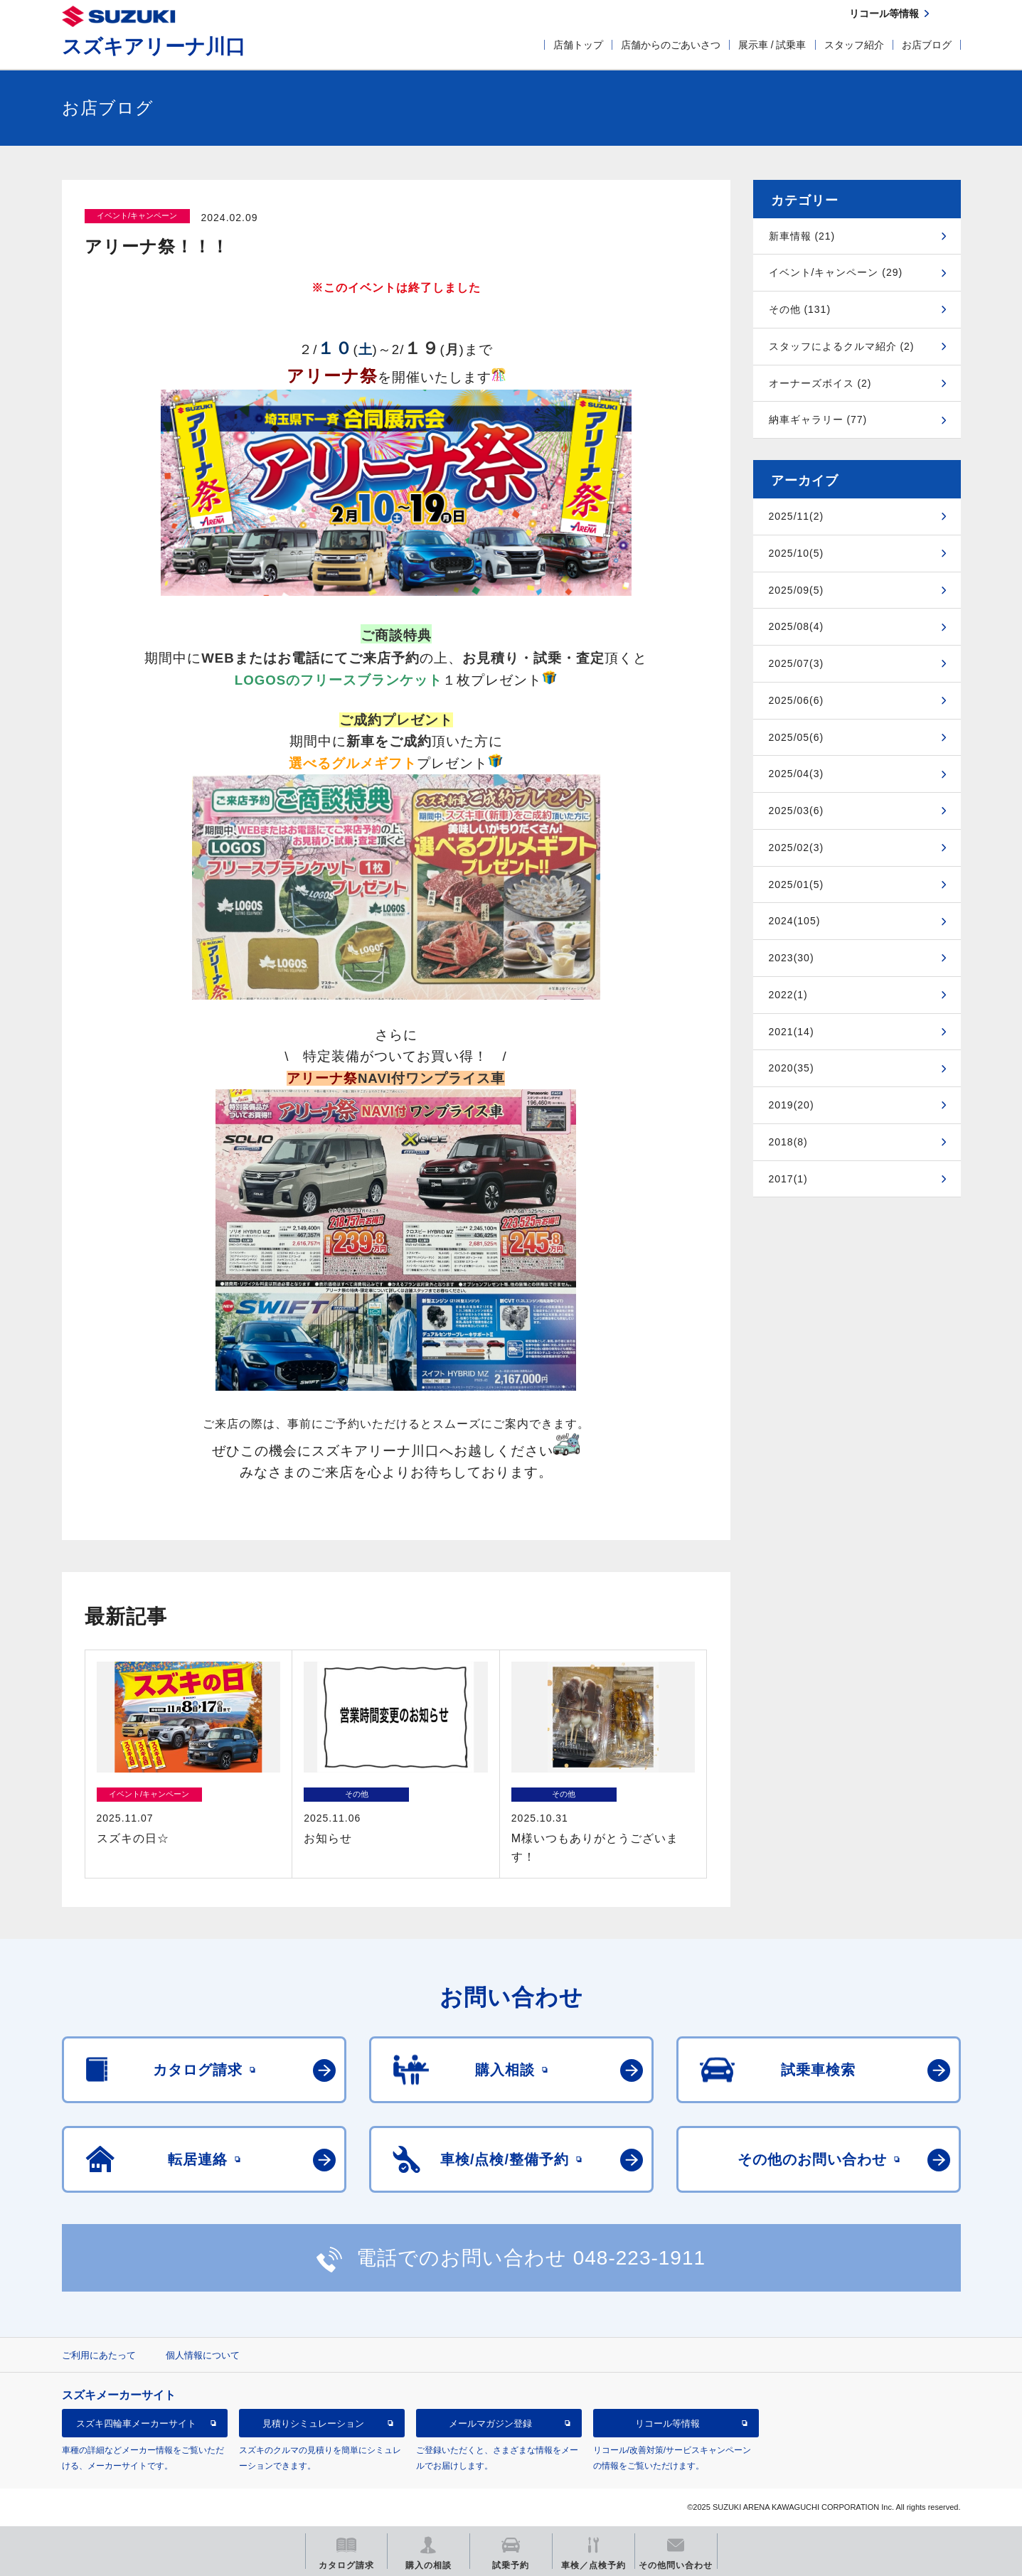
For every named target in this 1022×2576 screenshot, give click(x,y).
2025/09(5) (796, 590)
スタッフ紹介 (854, 45)
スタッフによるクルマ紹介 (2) (842, 346)
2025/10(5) (796, 553)
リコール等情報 (667, 2423)
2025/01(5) (796, 884)
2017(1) (788, 1179)
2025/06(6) (796, 700)
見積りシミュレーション (313, 2423)
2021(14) (791, 1031)
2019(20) (791, 1105)
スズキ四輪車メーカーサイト (136, 2423)
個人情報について (203, 2355)
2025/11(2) (796, 516)
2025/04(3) (796, 773)
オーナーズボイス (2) (820, 383)
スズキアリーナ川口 (153, 47)
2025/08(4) (796, 626)
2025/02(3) (796, 847)
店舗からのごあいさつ (670, 45)
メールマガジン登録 (490, 2423)
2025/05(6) (796, 737)
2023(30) (791, 957)
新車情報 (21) (802, 236)
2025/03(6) (796, 810)
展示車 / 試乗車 (772, 45)
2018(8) (788, 1142)
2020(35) (791, 1068)
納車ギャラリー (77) (818, 419)
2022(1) (788, 994)
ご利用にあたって (99, 2355)
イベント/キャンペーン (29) (836, 272)
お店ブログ (927, 45)
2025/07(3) (796, 663)
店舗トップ (578, 45)
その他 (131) (800, 309)
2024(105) (795, 920)
